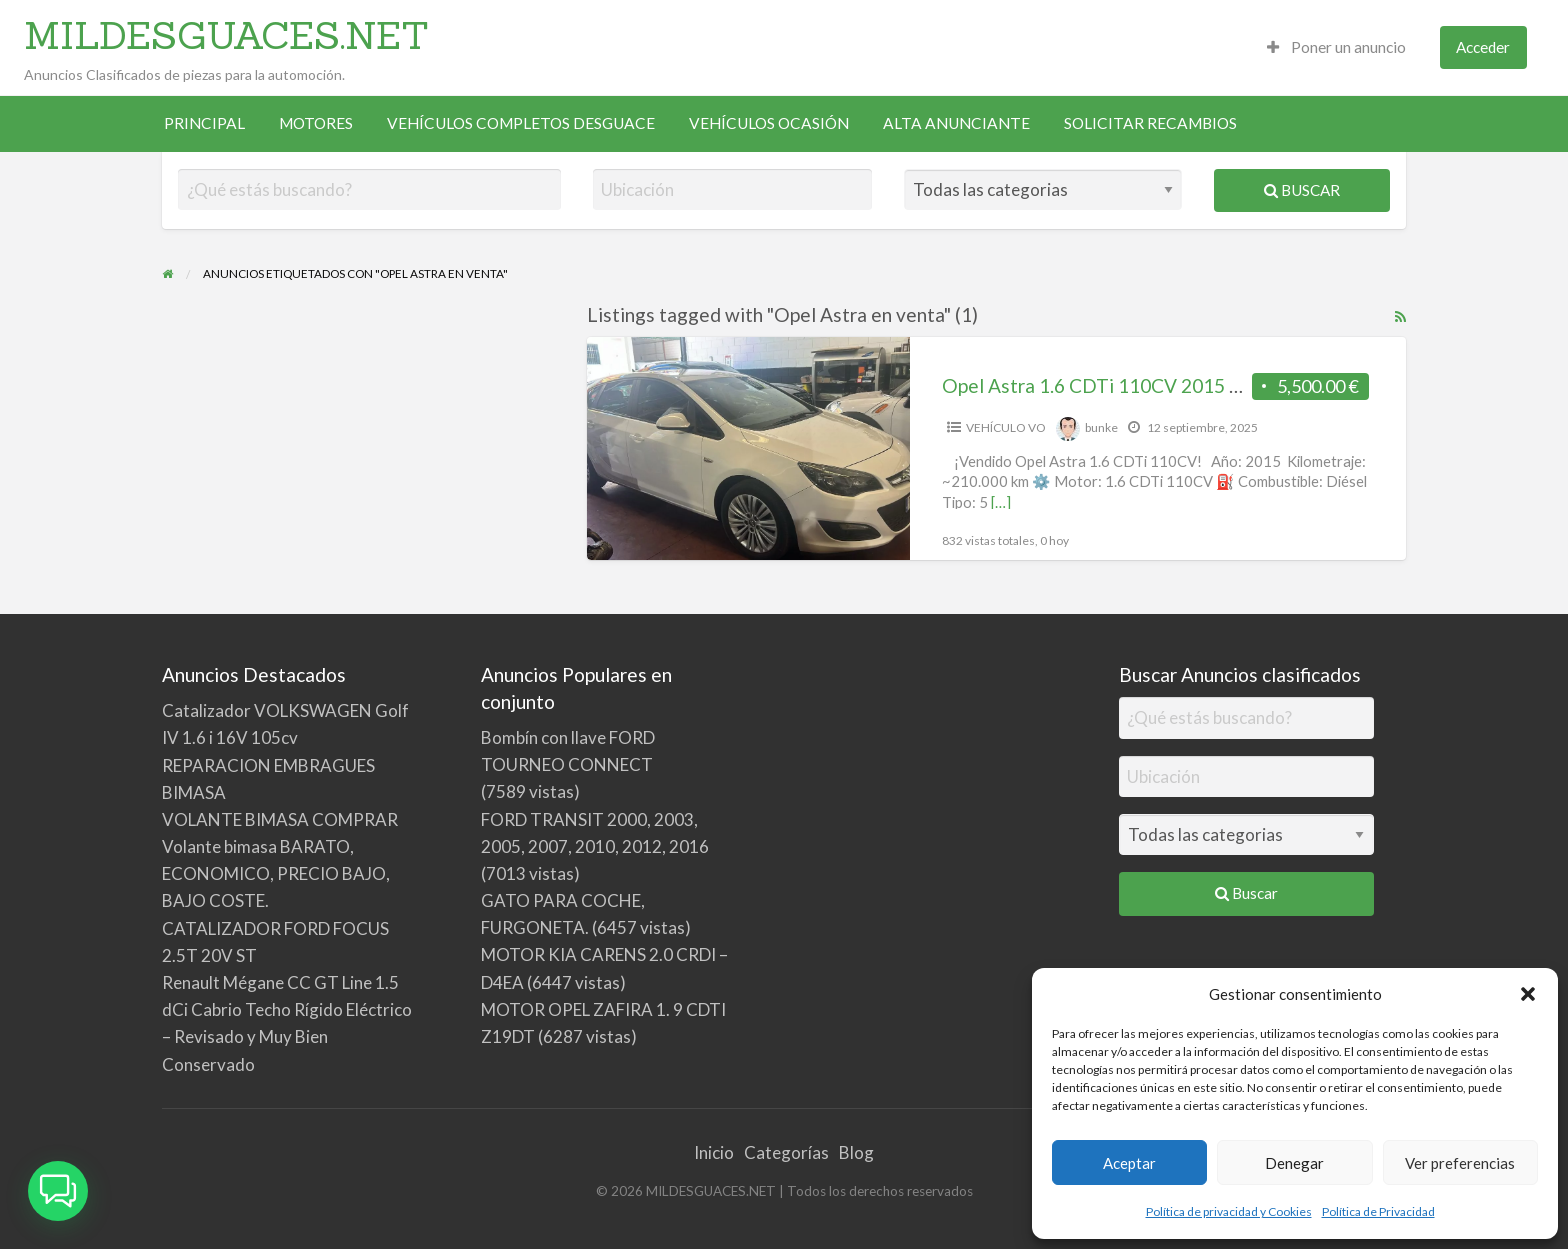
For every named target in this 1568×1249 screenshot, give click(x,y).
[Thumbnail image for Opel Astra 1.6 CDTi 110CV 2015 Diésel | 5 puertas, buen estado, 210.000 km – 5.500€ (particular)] (748, 448)
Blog (856, 1152)
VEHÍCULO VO (1006, 427)
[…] (1001, 502)
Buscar (1302, 190)
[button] (1528, 994)
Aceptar (1129, 1163)
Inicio (714, 1152)
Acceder (1483, 47)
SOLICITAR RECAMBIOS (1150, 123)
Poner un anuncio (1336, 47)
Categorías (786, 1152)
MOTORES (316, 123)
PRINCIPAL (204, 123)
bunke (1101, 427)
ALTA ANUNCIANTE (956, 123)
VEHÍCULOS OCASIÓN (769, 123)
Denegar (1294, 1163)
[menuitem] (1336, 47)
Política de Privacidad (1378, 1211)
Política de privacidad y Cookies (1229, 1211)
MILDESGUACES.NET (226, 35)
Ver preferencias (1460, 1163)
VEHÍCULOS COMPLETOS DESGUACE (521, 123)
